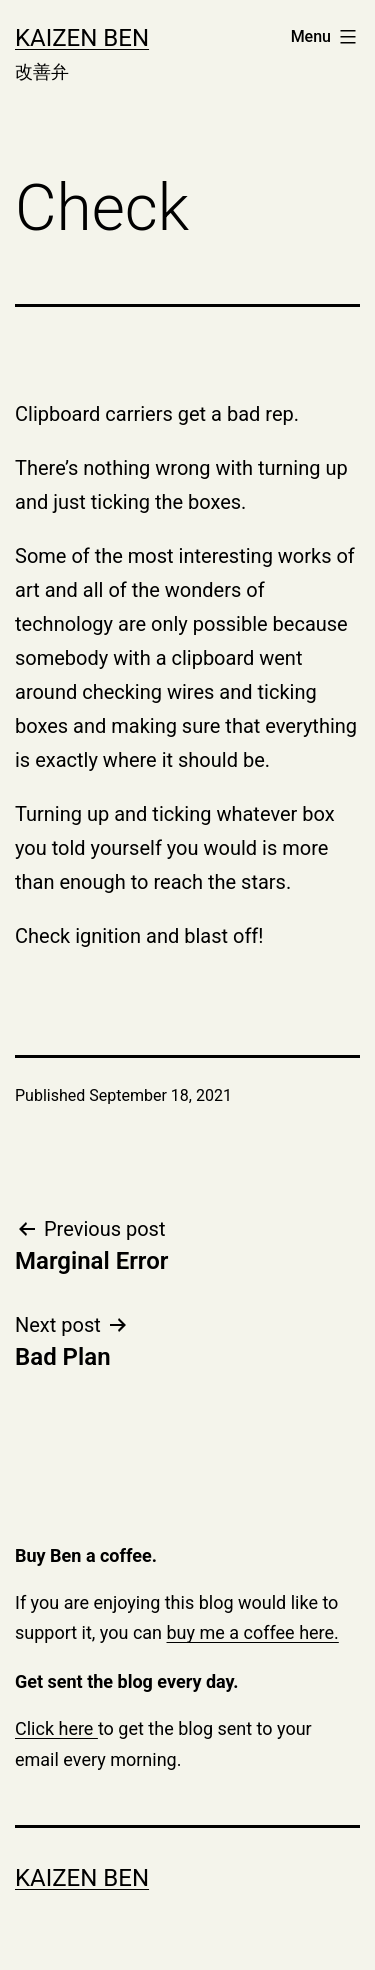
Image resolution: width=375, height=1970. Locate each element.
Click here (56, 1728)
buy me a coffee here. (253, 1632)
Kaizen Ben (82, 38)
